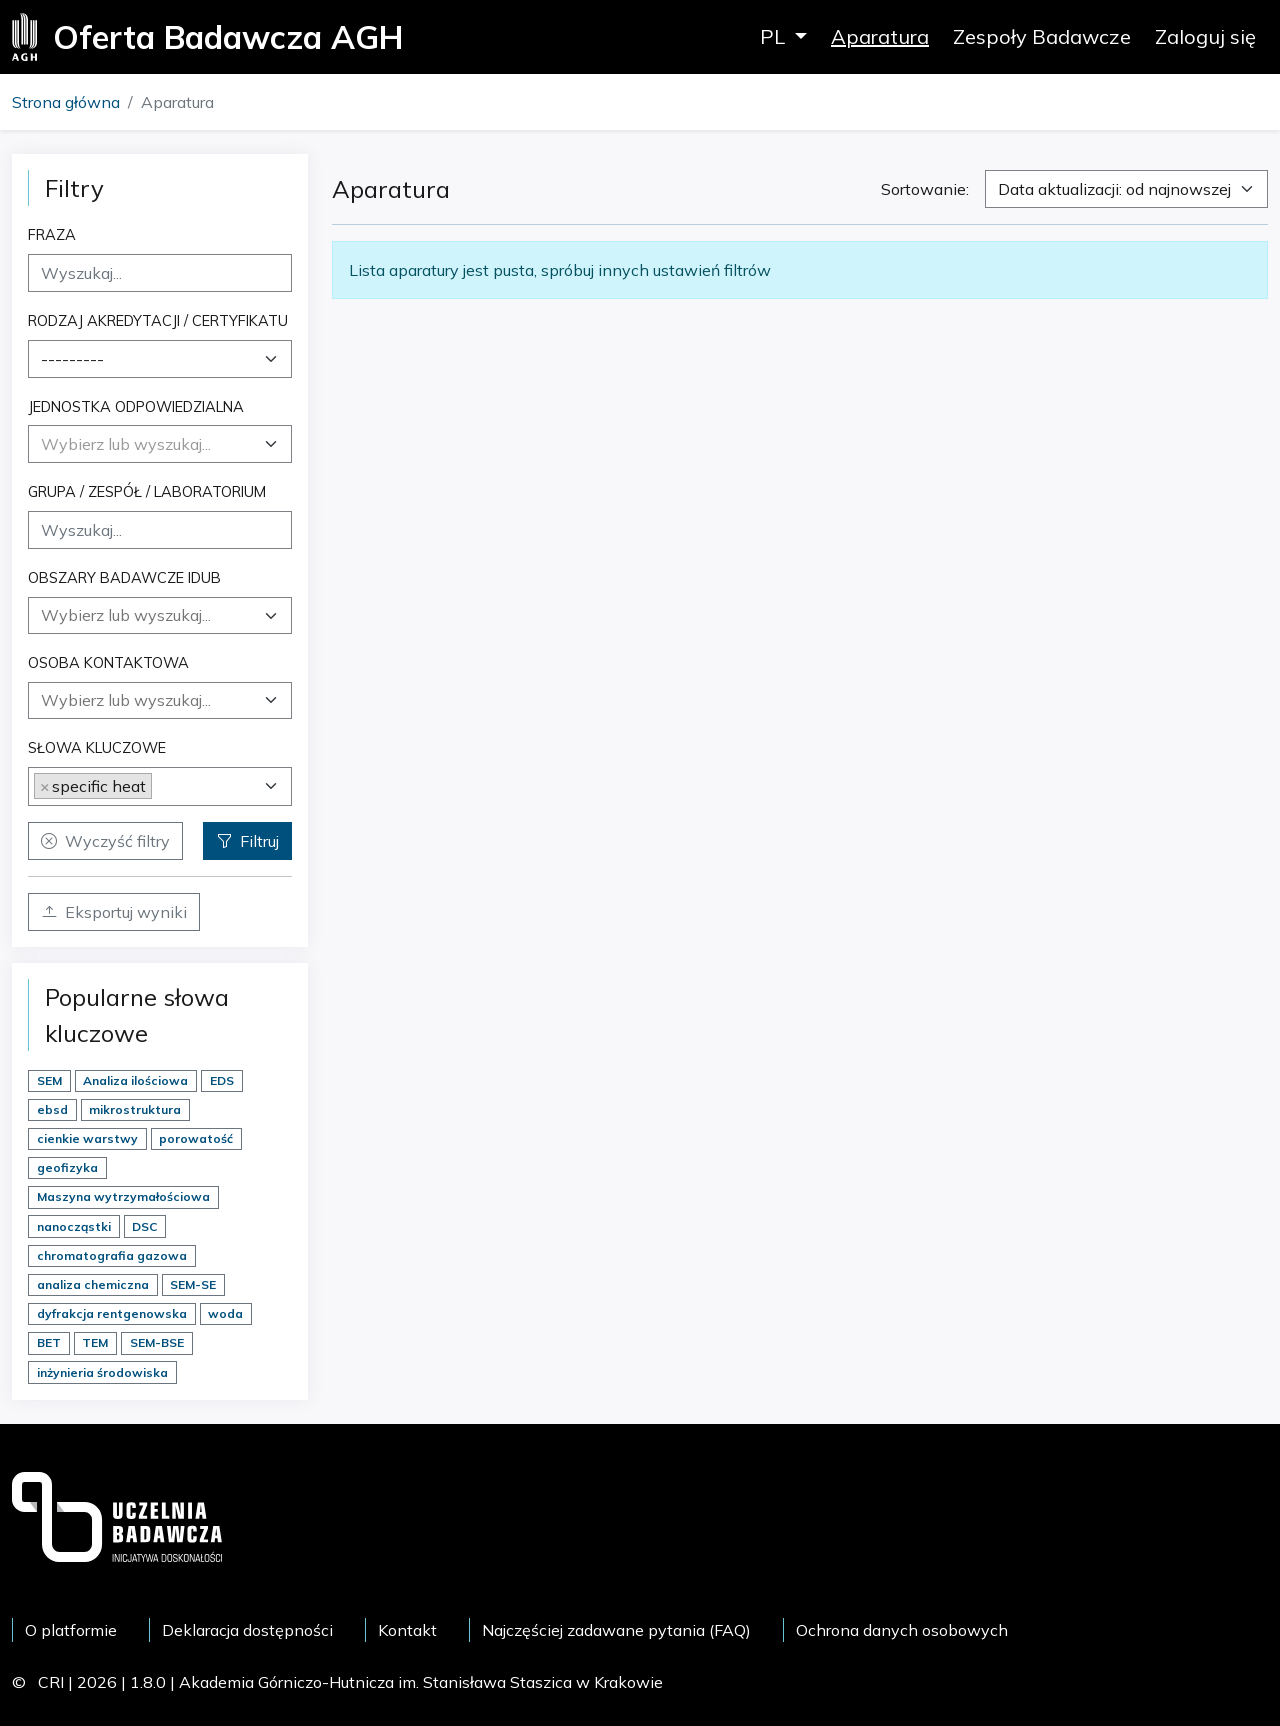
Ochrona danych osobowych (902, 1630)
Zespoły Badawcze (1042, 36)
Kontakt (407, 1630)
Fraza (52, 234)
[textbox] (126, 444)
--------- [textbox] (72, 359)
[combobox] (160, 359)
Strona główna (66, 102)
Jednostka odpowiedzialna (136, 406)
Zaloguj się (1205, 36)
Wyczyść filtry (105, 841)
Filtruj (247, 841)
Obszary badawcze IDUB (124, 577)
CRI (51, 1682)
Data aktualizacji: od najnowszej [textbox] (1114, 189)
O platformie (71, 1630)
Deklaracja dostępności (247, 1630)
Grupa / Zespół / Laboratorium (147, 491)
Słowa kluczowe (97, 747)
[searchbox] (160, 615)
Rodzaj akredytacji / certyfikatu (158, 320)
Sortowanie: (925, 189)
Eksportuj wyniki (114, 912)
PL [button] (775, 36)
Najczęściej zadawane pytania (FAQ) (616, 1630)
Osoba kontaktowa (108, 662)
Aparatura (880, 36)
